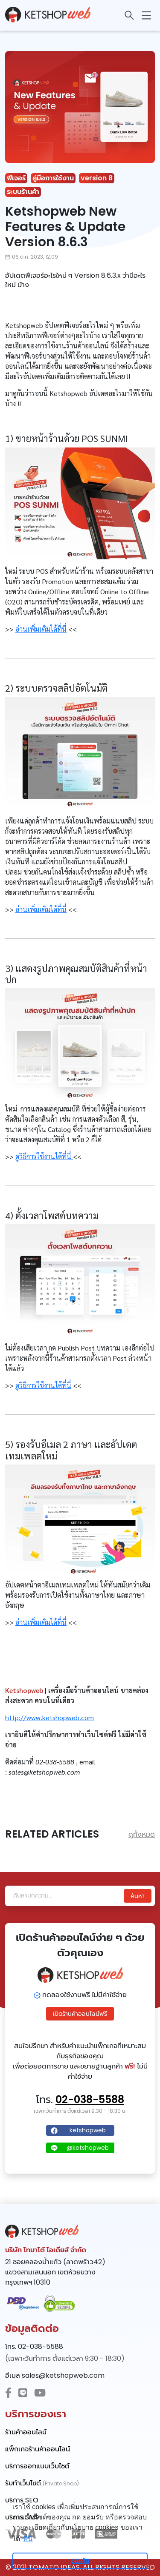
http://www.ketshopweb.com (49, 1717)
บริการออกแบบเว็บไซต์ (37, 2466)
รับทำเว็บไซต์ (42, 2483)
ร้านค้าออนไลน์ (26, 2432)
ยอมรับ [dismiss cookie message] (80, 2560)
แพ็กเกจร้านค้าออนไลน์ (37, 2449)
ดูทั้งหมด (141, 1834)
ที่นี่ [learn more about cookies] (27, 2538)
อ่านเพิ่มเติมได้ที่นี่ (41, 628)
